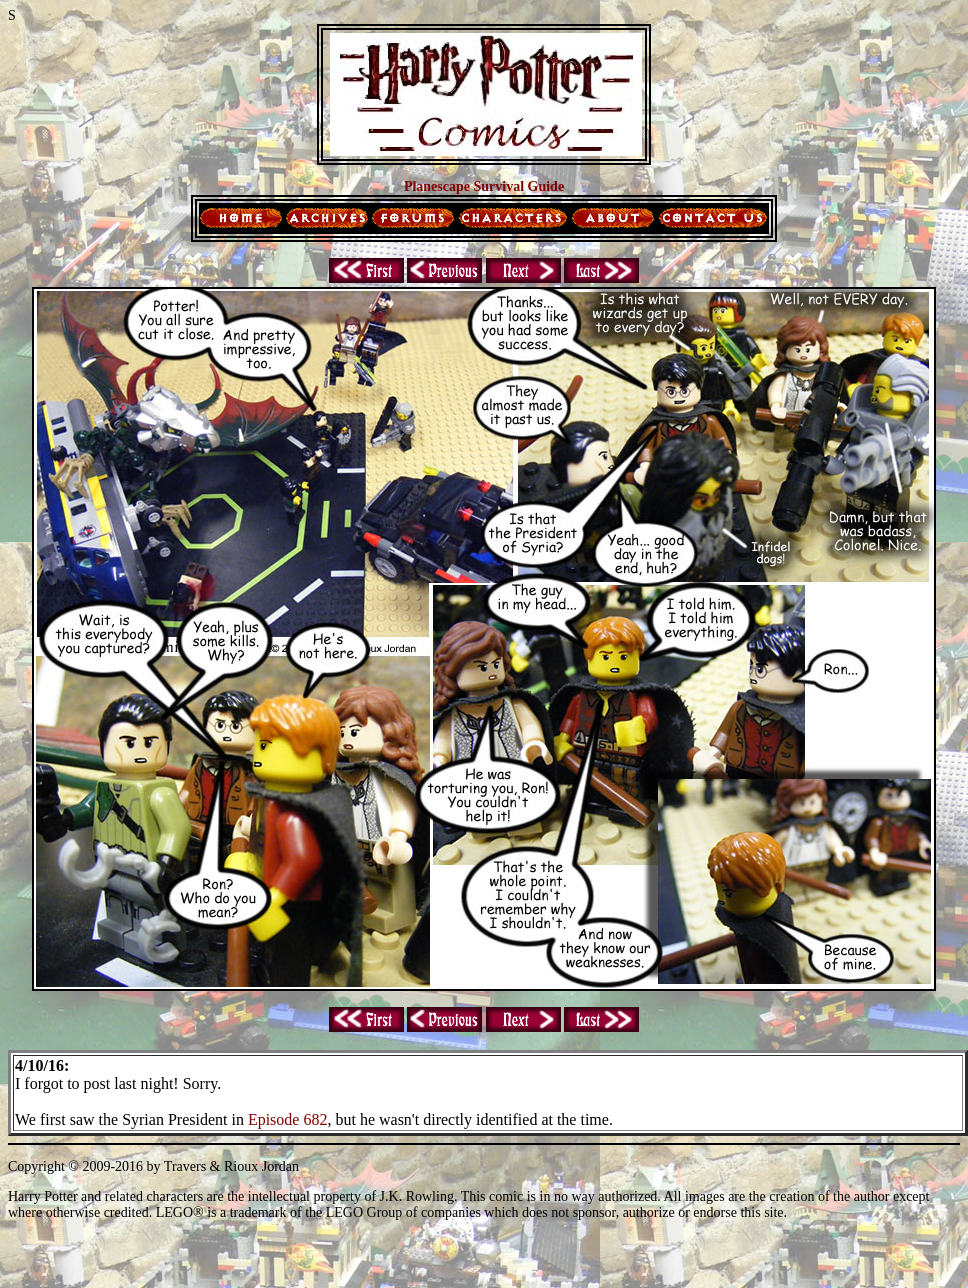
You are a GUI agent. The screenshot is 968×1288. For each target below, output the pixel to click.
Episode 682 (288, 1119)
